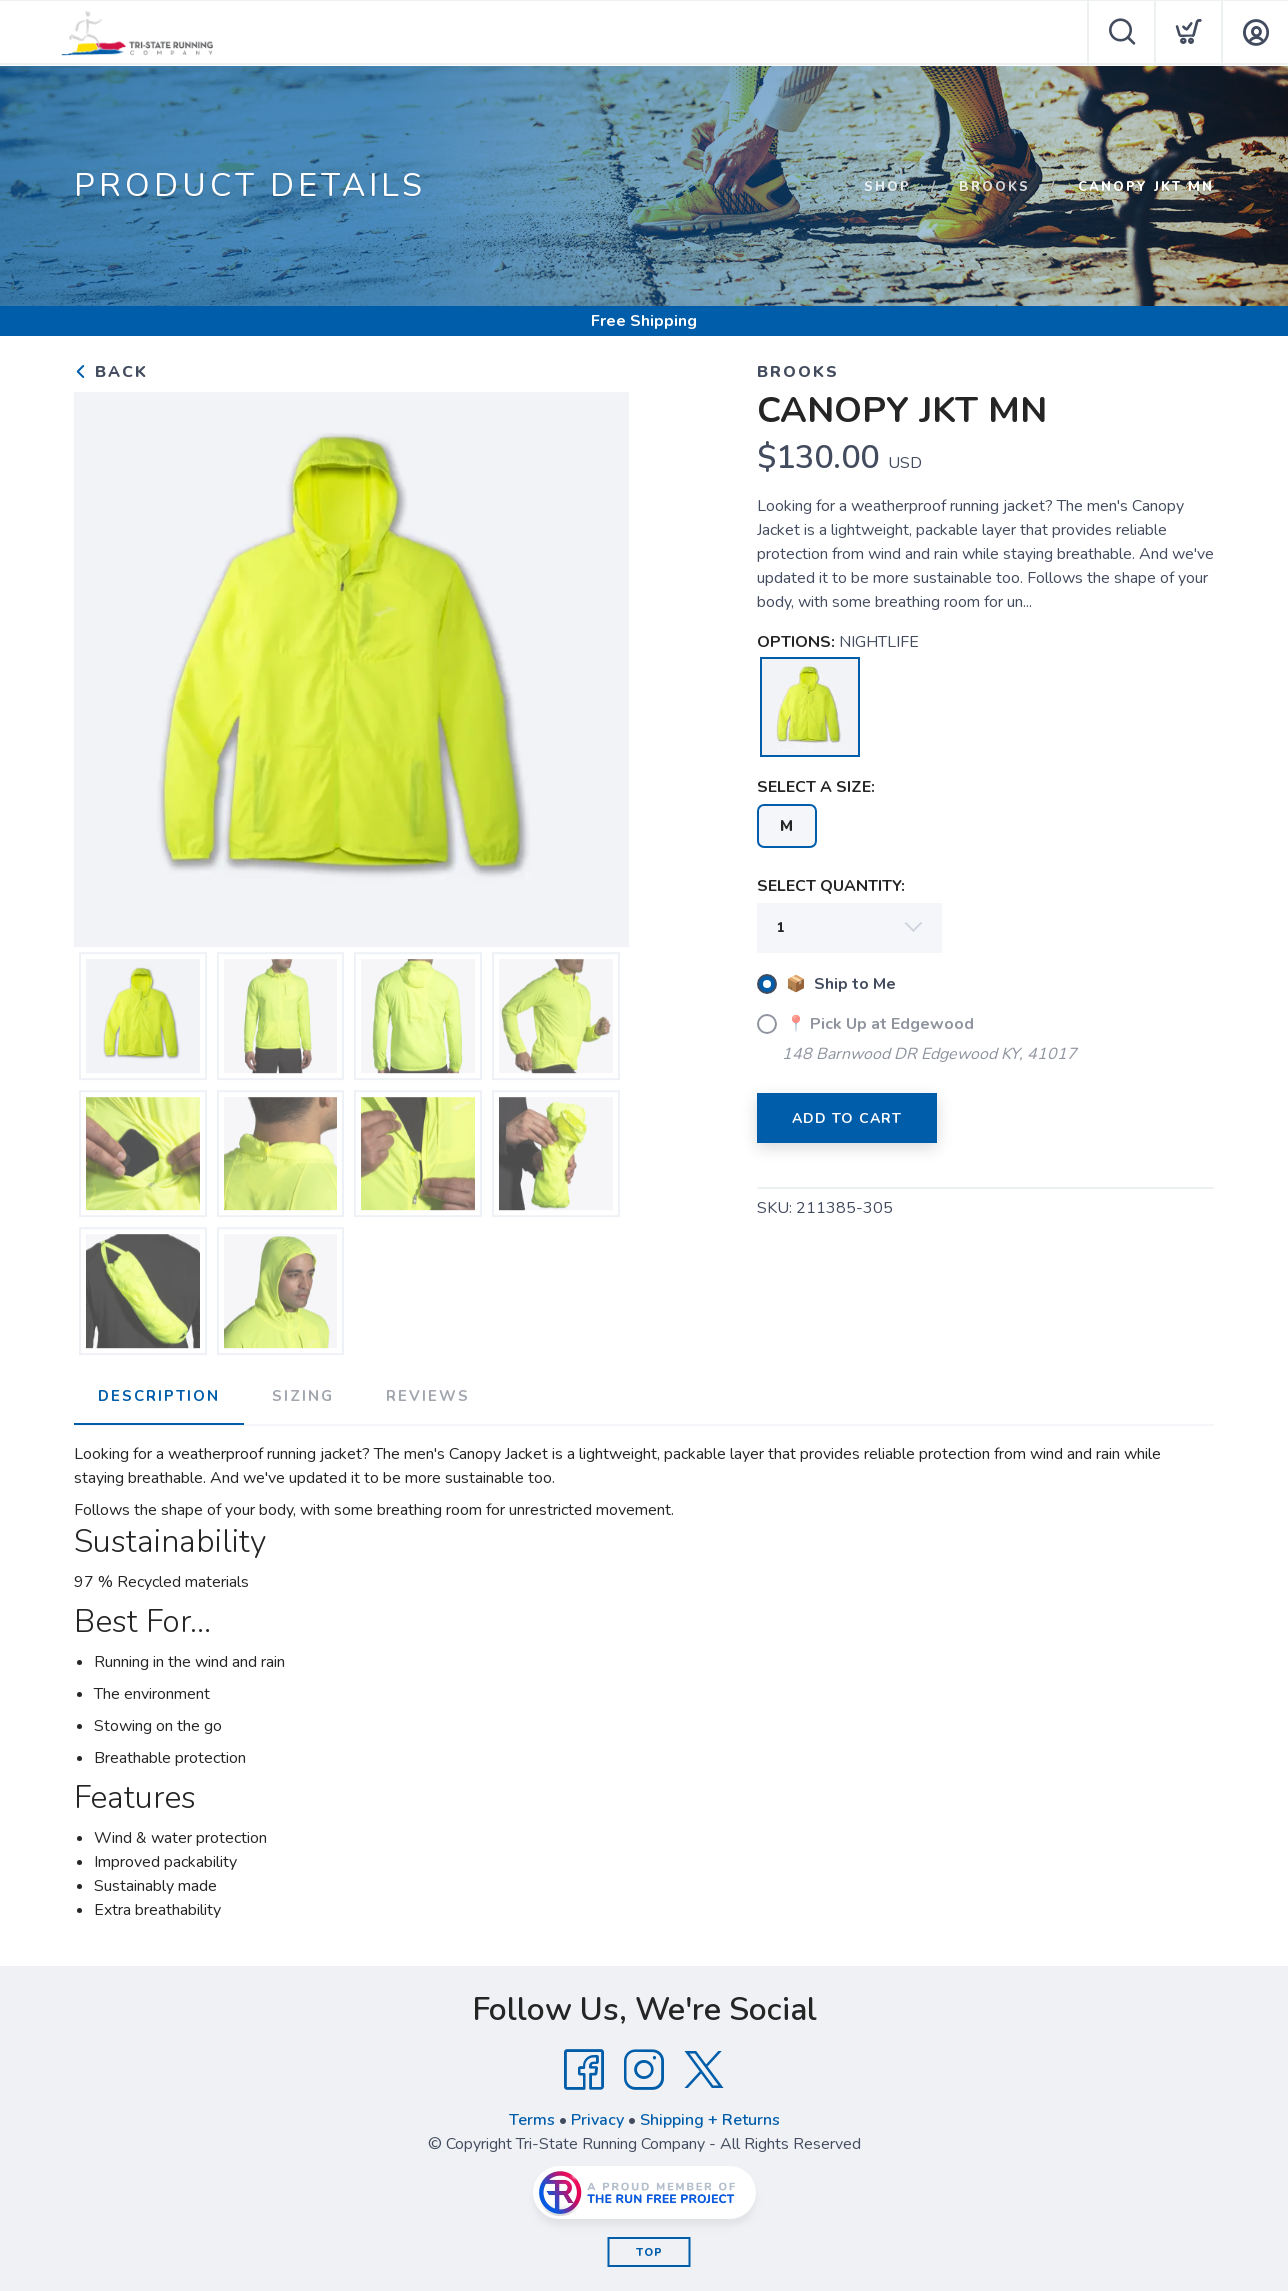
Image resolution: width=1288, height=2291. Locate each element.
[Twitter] (704, 2070)
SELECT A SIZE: (816, 787)
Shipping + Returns (710, 2120)
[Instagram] (644, 2070)
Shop (887, 187)
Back (111, 372)
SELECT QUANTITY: (831, 886)
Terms (532, 2120)
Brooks (994, 187)
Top (649, 2252)
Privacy (597, 2120)
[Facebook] (584, 2070)
